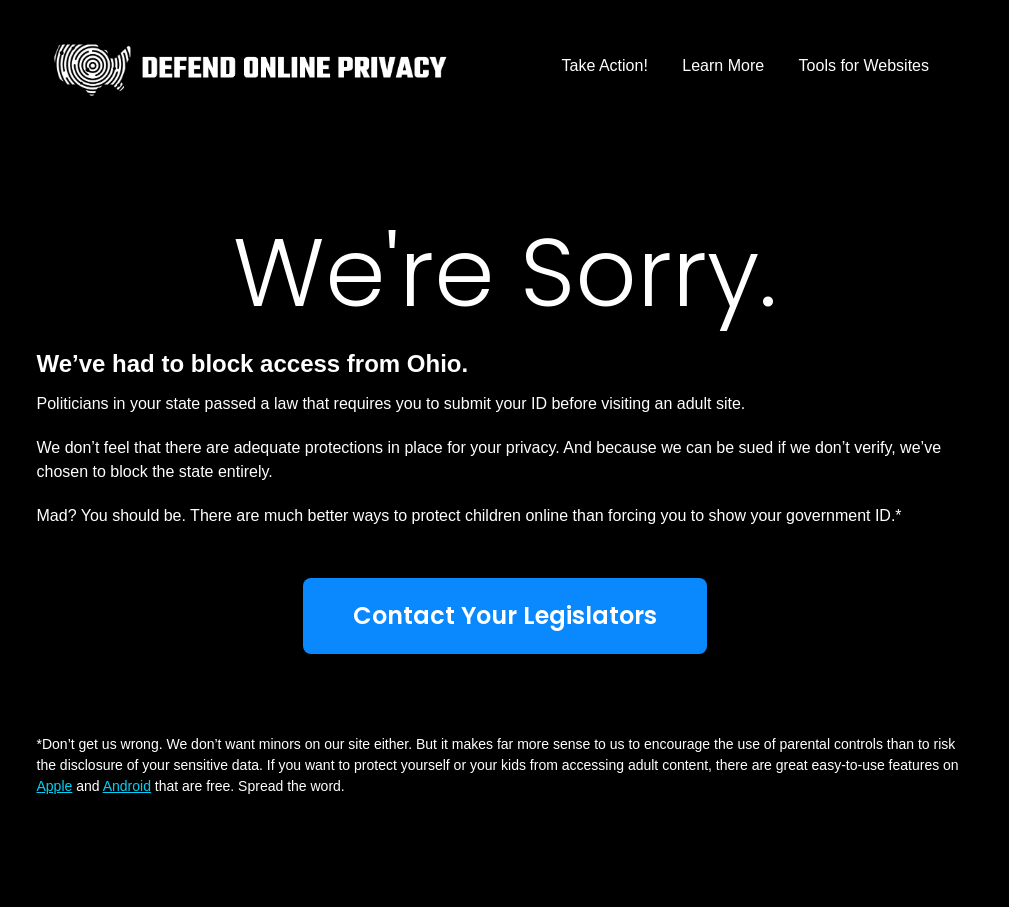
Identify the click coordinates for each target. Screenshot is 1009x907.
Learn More (723, 65)
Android (127, 786)
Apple (55, 786)
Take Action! (605, 65)
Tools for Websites (864, 65)
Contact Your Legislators (505, 615)
